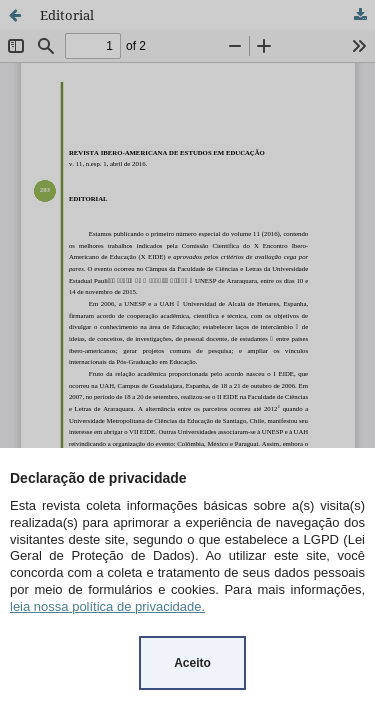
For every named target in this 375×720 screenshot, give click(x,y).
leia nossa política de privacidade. (107, 606)
